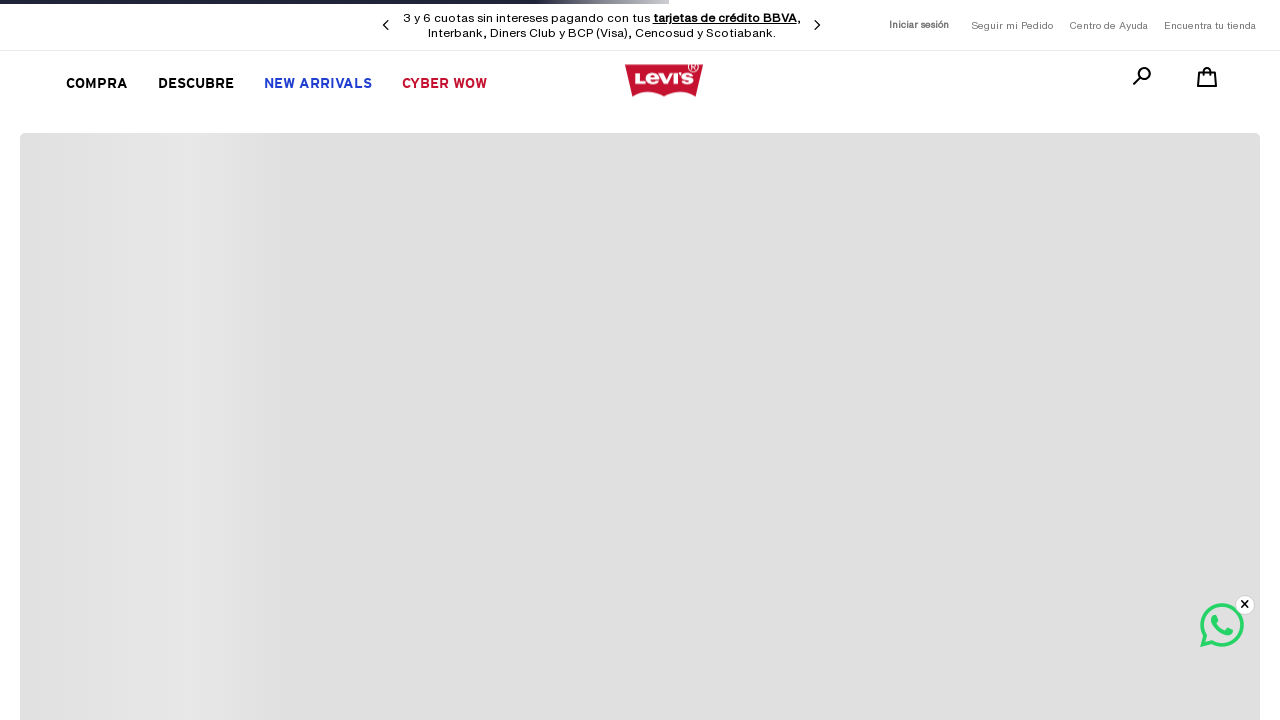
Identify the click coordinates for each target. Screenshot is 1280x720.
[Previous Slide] (386, 25)
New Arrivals (318, 83)
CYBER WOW (444, 83)
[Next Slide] (817, 25)
